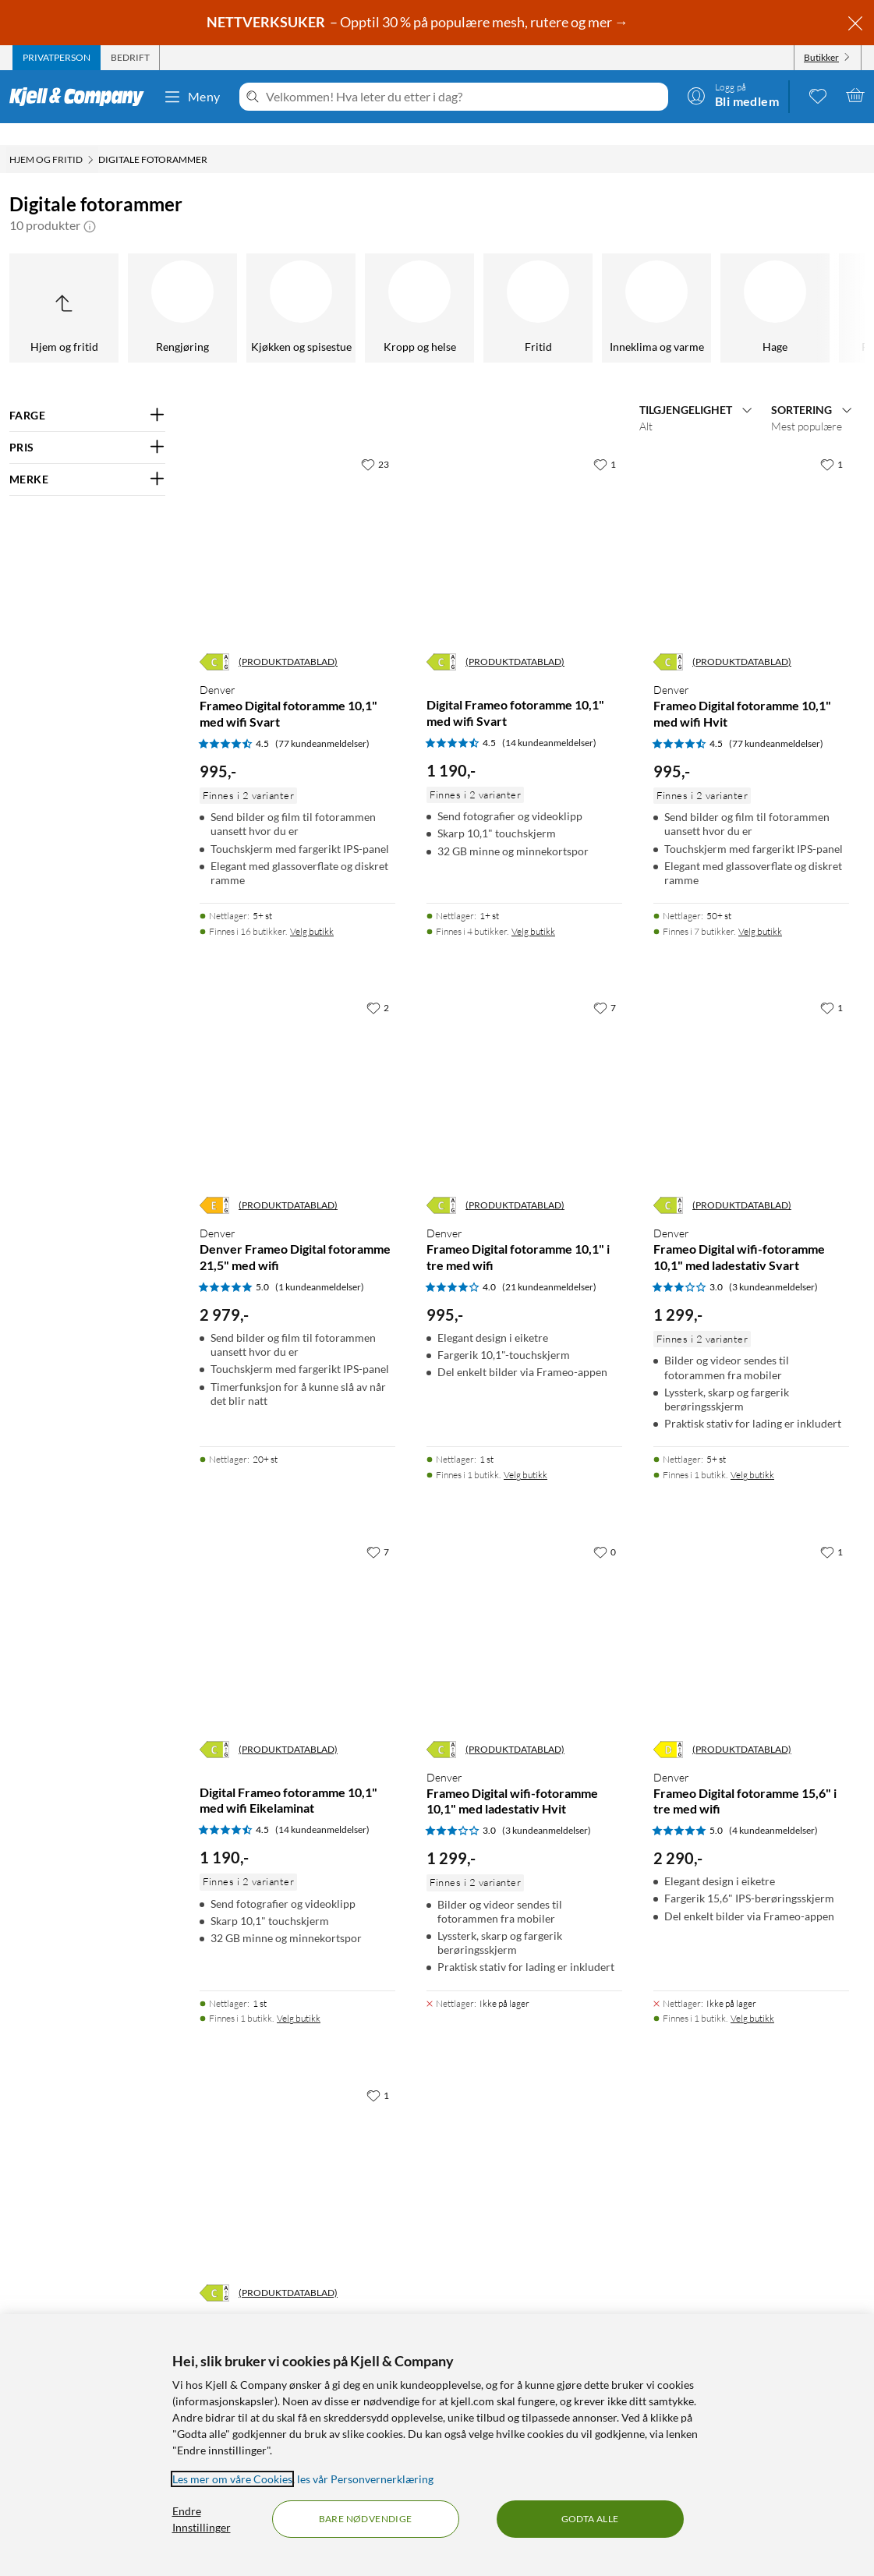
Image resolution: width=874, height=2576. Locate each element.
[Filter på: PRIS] (87, 425)
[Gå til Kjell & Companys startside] (81, 96)
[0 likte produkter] (818, 95)
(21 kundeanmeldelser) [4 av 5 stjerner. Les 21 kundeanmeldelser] (549, 1265)
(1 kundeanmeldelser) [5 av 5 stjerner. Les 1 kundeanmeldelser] (319, 1265)
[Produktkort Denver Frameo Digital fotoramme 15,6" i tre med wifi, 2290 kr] (751, 1613)
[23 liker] (375, 442)
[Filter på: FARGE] (87, 393)
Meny (192, 96)
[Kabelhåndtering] (454, 286)
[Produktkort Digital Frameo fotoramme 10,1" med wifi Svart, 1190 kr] (524, 526)
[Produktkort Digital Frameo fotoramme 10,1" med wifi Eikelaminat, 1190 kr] (297, 1613)
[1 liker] (604, 442)
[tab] (56, 57)
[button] (89, 203)
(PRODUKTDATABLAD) (288, 640)
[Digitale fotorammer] (692, 286)
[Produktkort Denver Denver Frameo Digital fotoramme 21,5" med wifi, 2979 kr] (297, 1069)
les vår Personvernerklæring (365, 2479)
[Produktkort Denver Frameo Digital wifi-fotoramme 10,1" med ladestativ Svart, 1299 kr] (751, 1069)
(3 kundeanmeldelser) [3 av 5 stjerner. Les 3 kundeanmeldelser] (773, 1265)
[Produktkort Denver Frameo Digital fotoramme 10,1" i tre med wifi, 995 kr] (524, 1069)
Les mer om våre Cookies (232, 2479)
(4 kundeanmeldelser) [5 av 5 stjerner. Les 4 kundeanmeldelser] (773, 1808)
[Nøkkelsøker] (217, 286)
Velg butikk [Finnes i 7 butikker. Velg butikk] (760, 909)
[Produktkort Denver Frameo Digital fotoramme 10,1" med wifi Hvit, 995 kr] (751, 526)
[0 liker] (604, 1529)
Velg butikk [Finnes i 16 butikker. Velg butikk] (312, 909)
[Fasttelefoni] (99, 286)
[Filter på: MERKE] (87, 457)
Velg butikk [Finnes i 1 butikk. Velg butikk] (525, 1453)
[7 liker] (604, 985)
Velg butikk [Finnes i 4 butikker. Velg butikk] (533, 909)
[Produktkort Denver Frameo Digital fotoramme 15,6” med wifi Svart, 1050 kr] (297, 2157)
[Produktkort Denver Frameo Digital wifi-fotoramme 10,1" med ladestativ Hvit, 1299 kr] (524, 1613)
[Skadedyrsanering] (336, 286)
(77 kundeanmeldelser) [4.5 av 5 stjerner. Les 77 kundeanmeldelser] (322, 721)
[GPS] (810, 286)
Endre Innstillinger (201, 2519)
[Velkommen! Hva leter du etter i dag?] (464, 96)
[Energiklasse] (214, 640)
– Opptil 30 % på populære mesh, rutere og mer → (419, 21)
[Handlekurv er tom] (855, 95)
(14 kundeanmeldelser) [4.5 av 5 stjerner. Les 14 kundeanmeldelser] (549, 721)
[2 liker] (377, 985)
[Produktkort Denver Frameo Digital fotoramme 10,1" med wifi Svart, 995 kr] (297, 526)
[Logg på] (733, 95)
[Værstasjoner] (573, 286)
